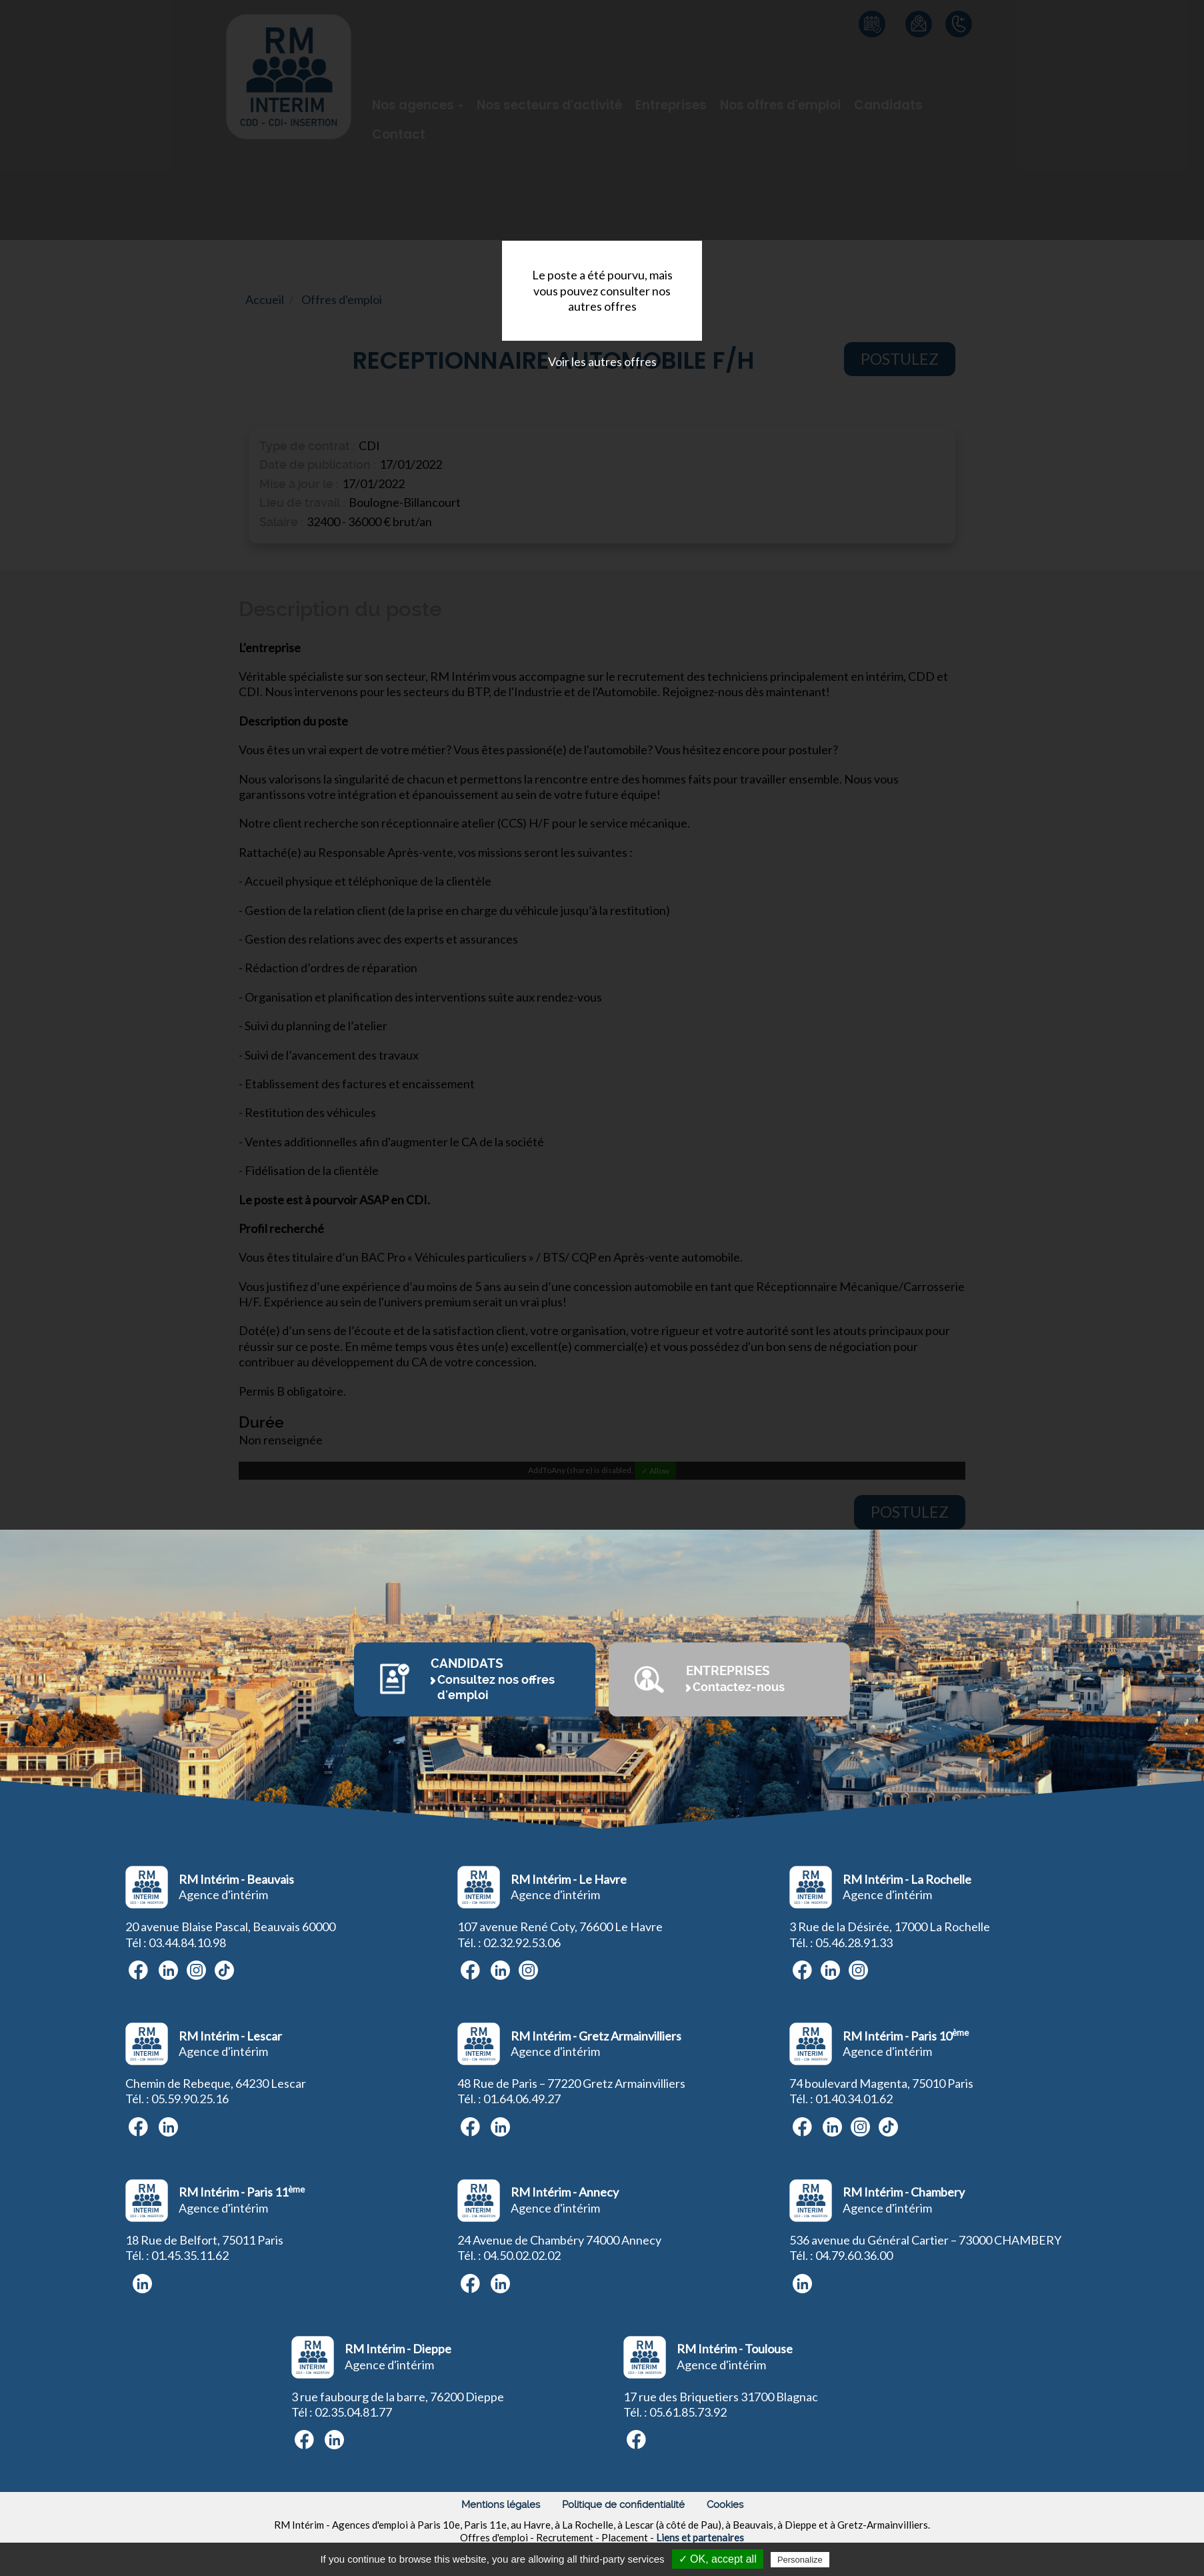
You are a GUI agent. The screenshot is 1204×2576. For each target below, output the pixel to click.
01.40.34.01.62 (854, 2098)
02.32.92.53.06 (522, 1942)
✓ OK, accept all (718, 2559)
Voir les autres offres (602, 361)
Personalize (800, 2560)
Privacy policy (864, 2559)
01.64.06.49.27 (522, 2098)
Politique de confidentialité (623, 2505)
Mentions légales (500, 2505)
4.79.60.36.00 (857, 2255)
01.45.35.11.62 (190, 2255)
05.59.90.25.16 (190, 2098)
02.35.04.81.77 (353, 2412)
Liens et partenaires (700, 2537)
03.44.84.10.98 (187, 1942)
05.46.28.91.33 (854, 1942)
